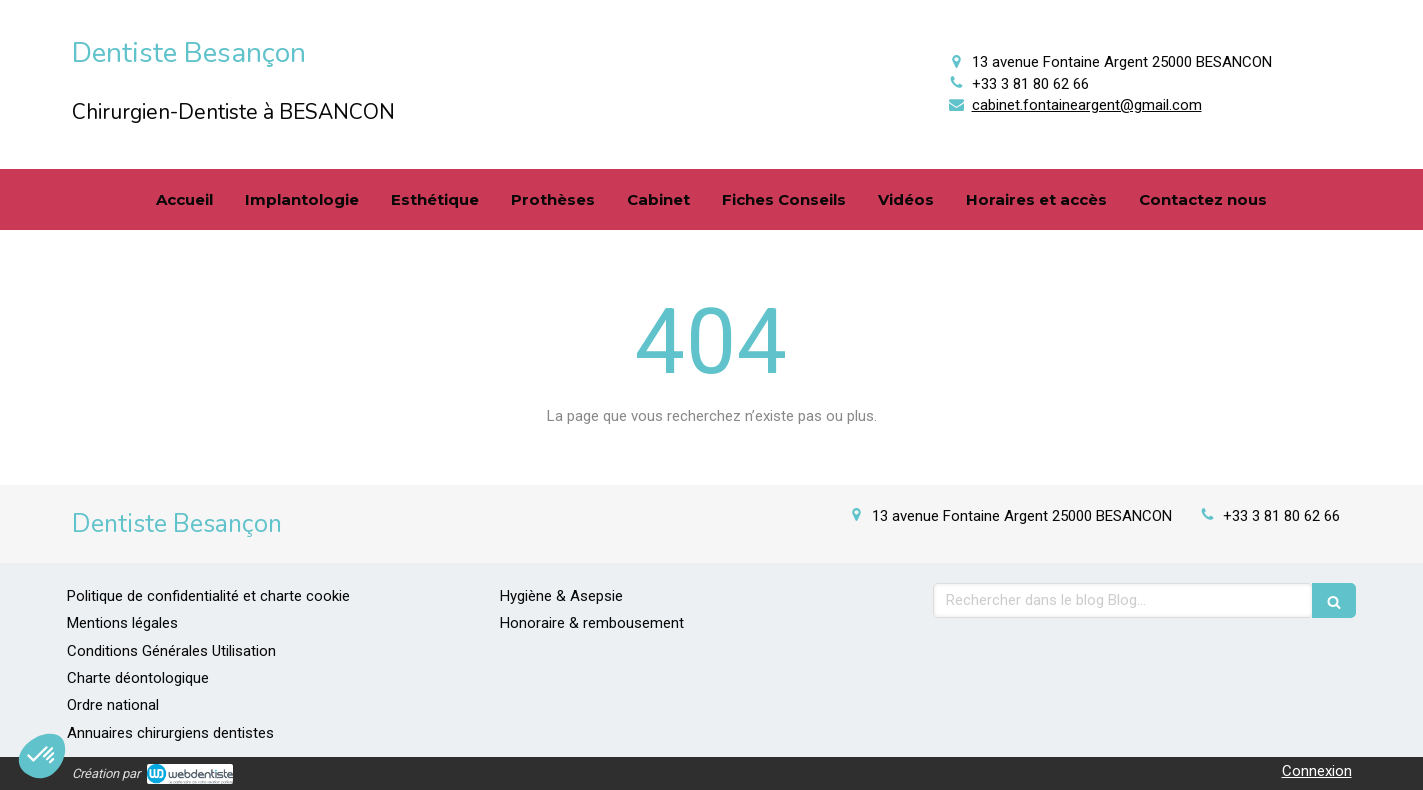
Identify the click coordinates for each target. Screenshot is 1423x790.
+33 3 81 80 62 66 (1030, 84)
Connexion (1317, 771)
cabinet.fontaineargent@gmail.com (1087, 105)
